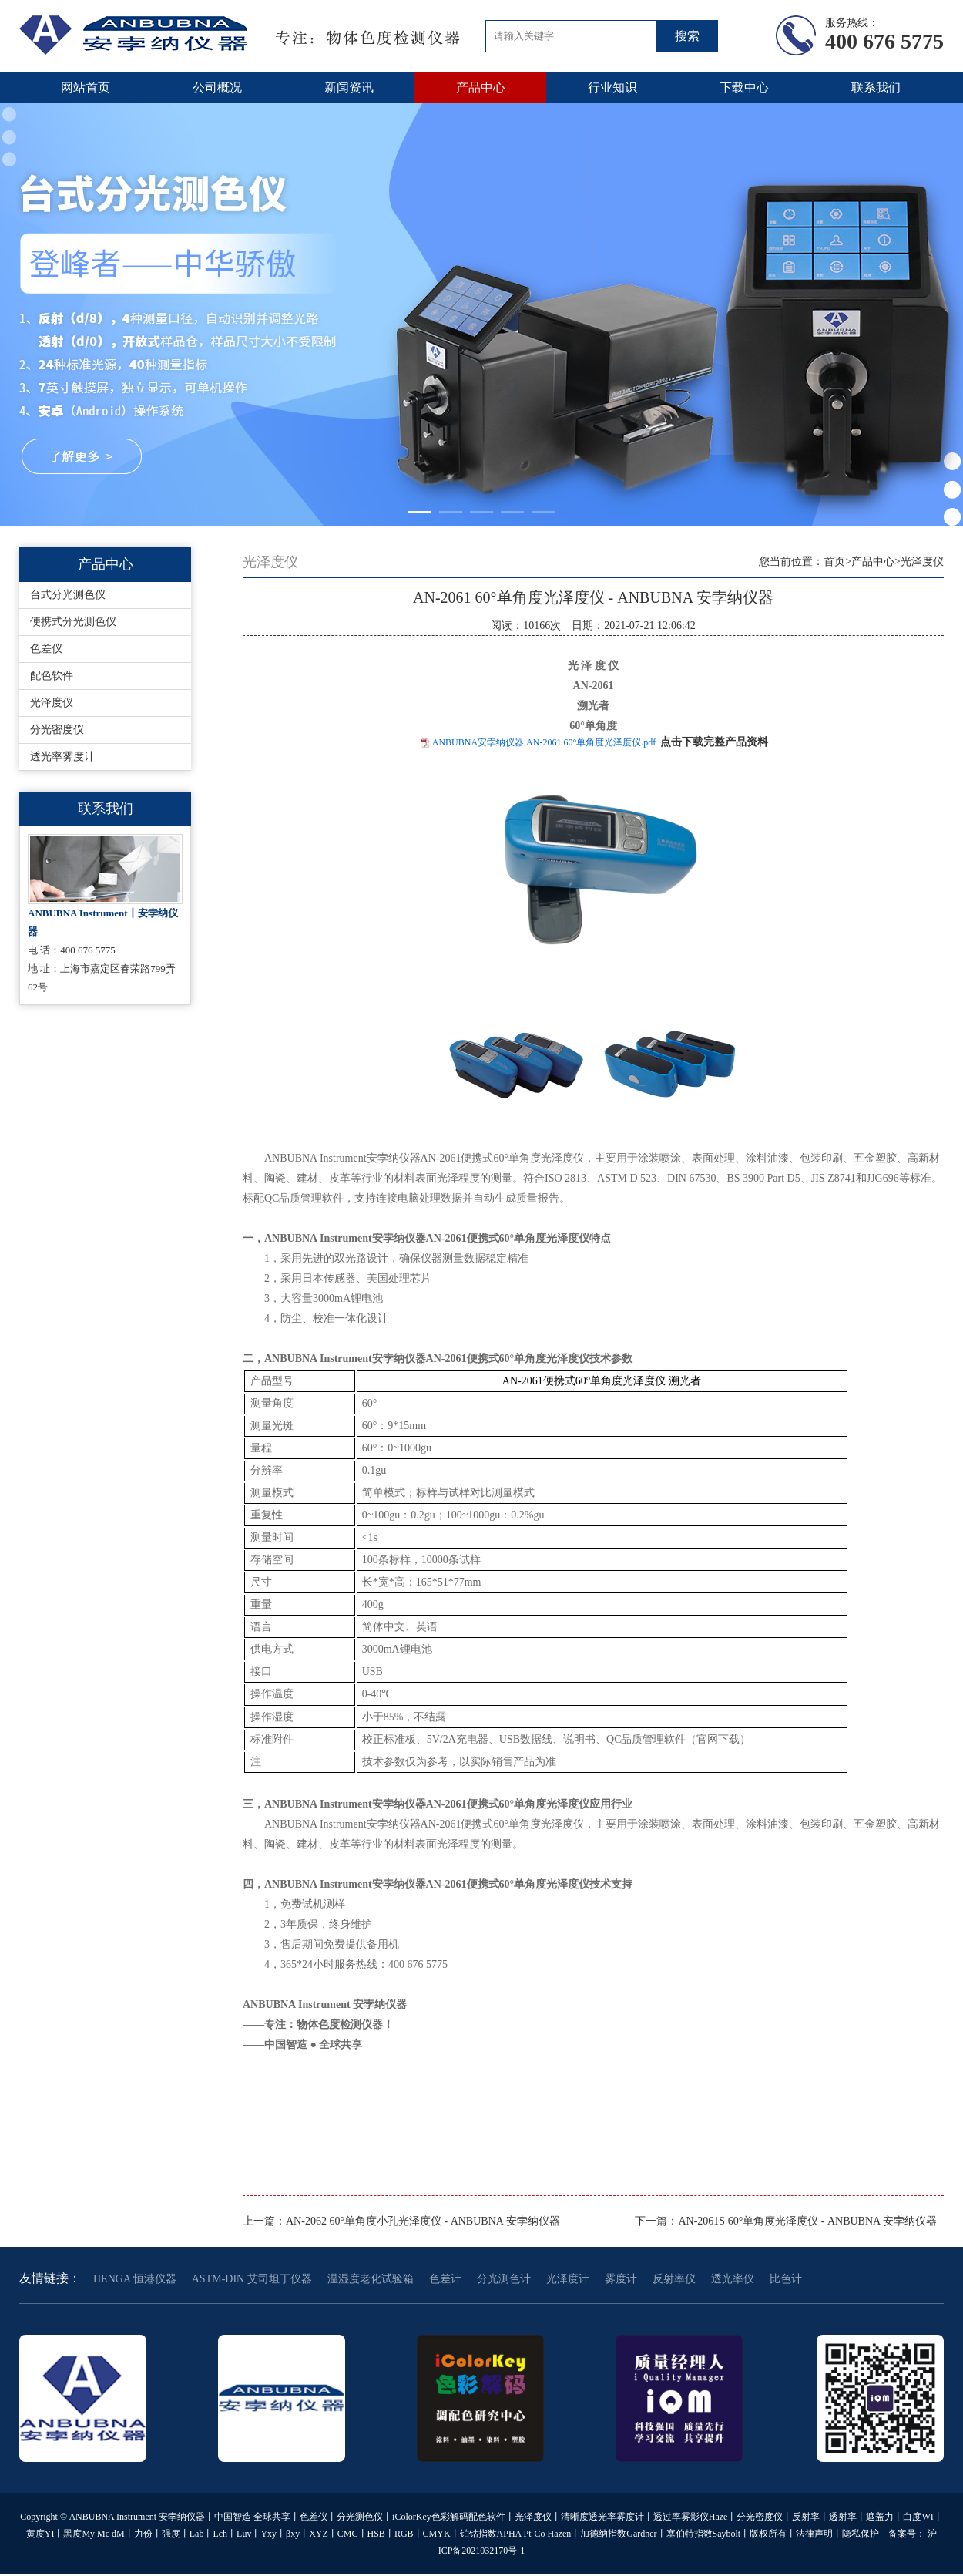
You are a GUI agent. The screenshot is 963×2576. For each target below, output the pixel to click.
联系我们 (876, 87)
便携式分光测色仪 (73, 621)
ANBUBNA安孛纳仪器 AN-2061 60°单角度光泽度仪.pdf (544, 742)
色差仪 (46, 648)
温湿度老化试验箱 (370, 2279)
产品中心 (480, 87)
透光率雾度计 (62, 756)
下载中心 (744, 87)
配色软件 (51, 675)
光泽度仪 (51, 702)
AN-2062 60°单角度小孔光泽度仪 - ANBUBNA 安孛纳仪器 (423, 2221)
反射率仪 (674, 2279)
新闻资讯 (349, 87)
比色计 (786, 2279)
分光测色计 (504, 2279)
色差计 (445, 2279)
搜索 (687, 35)
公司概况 (217, 87)
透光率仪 (732, 2279)
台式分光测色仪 (68, 594)
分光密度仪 (57, 729)
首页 (834, 561)
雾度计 (621, 2279)
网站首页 (85, 87)
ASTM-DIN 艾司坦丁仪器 (252, 2279)
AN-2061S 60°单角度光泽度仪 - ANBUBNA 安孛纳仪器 (807, 2221)
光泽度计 (567, 2279)
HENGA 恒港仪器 (134, 2279)
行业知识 (612, 87)
